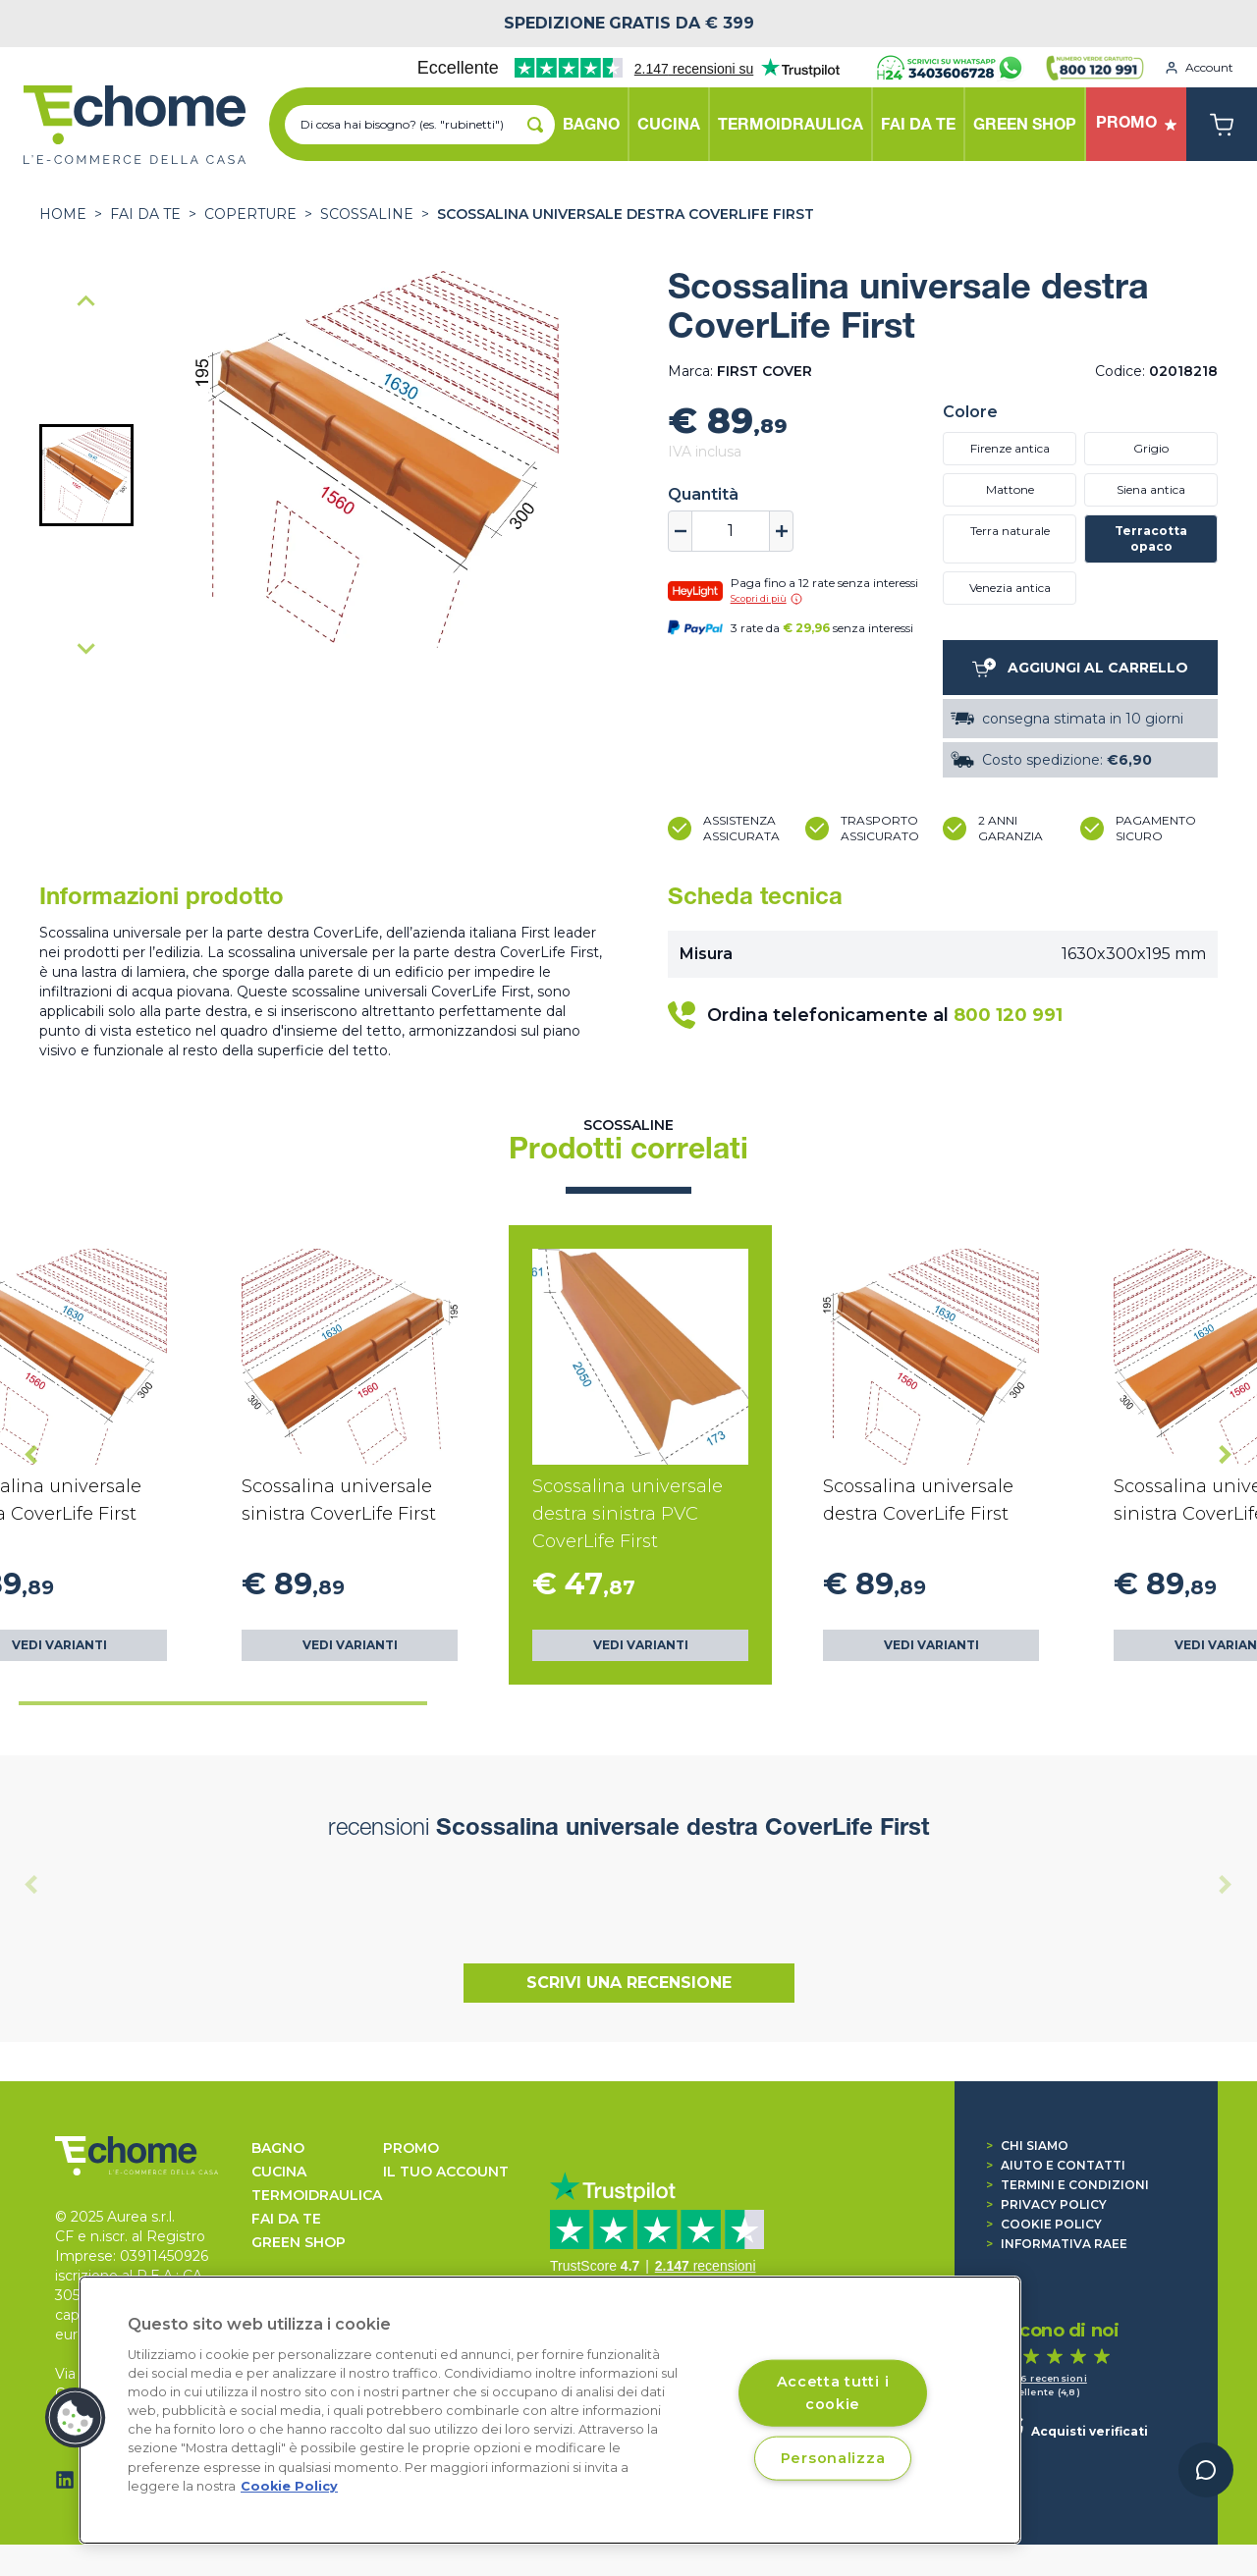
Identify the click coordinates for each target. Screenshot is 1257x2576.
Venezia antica (1010, 587)
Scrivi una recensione (629, 1982)
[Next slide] (86, 648)
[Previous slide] (86, 302)
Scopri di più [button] (766, 599)
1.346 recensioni (1043, 2378)
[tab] (223, 1703)
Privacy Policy (1046, 2204)
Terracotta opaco (1151, 538)
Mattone (1010, 489)
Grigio (1151, 448)
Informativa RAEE (1056, 2243)
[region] (550, 2410)
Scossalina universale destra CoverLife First (625, 214)
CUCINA (278, 2171)
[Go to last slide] (31, 1455)
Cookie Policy (1044, 2224)
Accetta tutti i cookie (833, 2392)
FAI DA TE (145, 214)
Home (62, 214)
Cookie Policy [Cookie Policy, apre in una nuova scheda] (289, 2486)
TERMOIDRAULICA (316, 2195)
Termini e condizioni (1067, 2184)
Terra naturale (1010, 530)
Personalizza (833, 2457)
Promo (411, 2148)
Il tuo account (446, 2171)
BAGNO (277, 2148)
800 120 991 (1008, 1015)
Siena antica (1151, 489)
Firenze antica (1010, 448)
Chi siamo (1027, 2145)
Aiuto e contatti (1055, 2165)
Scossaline (366, 214)
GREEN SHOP (298, 2242)
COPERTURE (250, 214)
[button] (86, 475)
